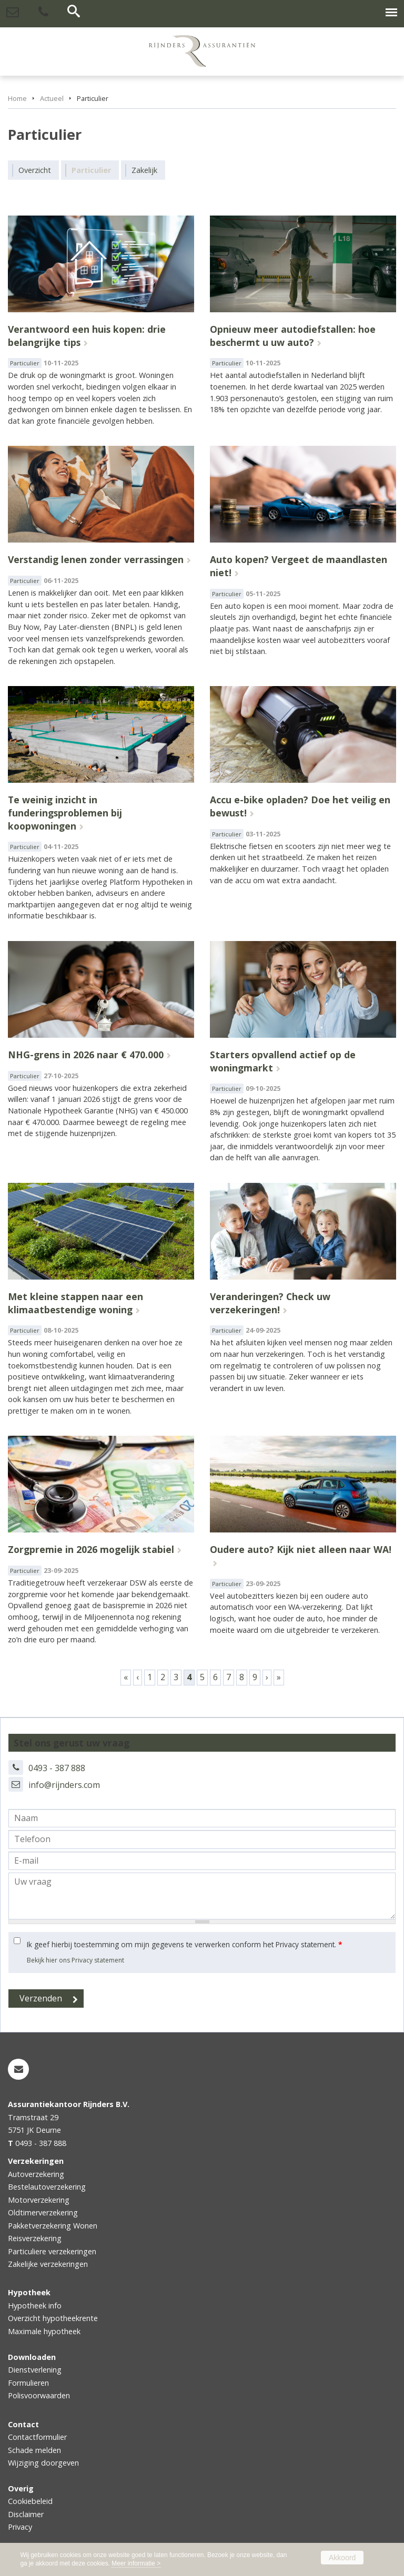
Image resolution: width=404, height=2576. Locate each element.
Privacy (20, 2527)
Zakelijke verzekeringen (48, 2264)
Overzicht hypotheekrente (53, 2318)
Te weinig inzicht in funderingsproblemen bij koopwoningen (65, 812)
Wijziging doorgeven (43, 2463)
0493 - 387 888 (56, 1768)
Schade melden (34, 2450)
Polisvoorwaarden (39, 2395)
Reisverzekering (35, 2238)
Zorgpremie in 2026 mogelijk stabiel (91, 1549)
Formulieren (28, 2383)
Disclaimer (26, 2514)
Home (17, 98)
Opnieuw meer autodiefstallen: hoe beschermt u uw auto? (293, 336)
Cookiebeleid (30, 2501)
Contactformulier (37, 2437)
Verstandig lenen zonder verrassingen (96, 559)
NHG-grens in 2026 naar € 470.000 (86, 1054)
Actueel (52, 98)
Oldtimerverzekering (43, 2212)
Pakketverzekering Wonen (52, 2226)
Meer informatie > (136, 2563)
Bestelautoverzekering (47, 2187)
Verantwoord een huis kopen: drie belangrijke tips (87, 336)
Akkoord (342, 2557)
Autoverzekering (36, 2174)
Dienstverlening (35, 2370)
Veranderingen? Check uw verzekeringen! (270, 1303)
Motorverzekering (38, 2200)
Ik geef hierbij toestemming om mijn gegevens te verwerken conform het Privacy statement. (184, 1944)
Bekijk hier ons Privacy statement (75, 1960)
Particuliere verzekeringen (52, 2251)
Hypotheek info (35, 2306)
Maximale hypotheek (44, 2331)
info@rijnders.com (64, 1785)
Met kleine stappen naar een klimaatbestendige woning (75, 1303)
